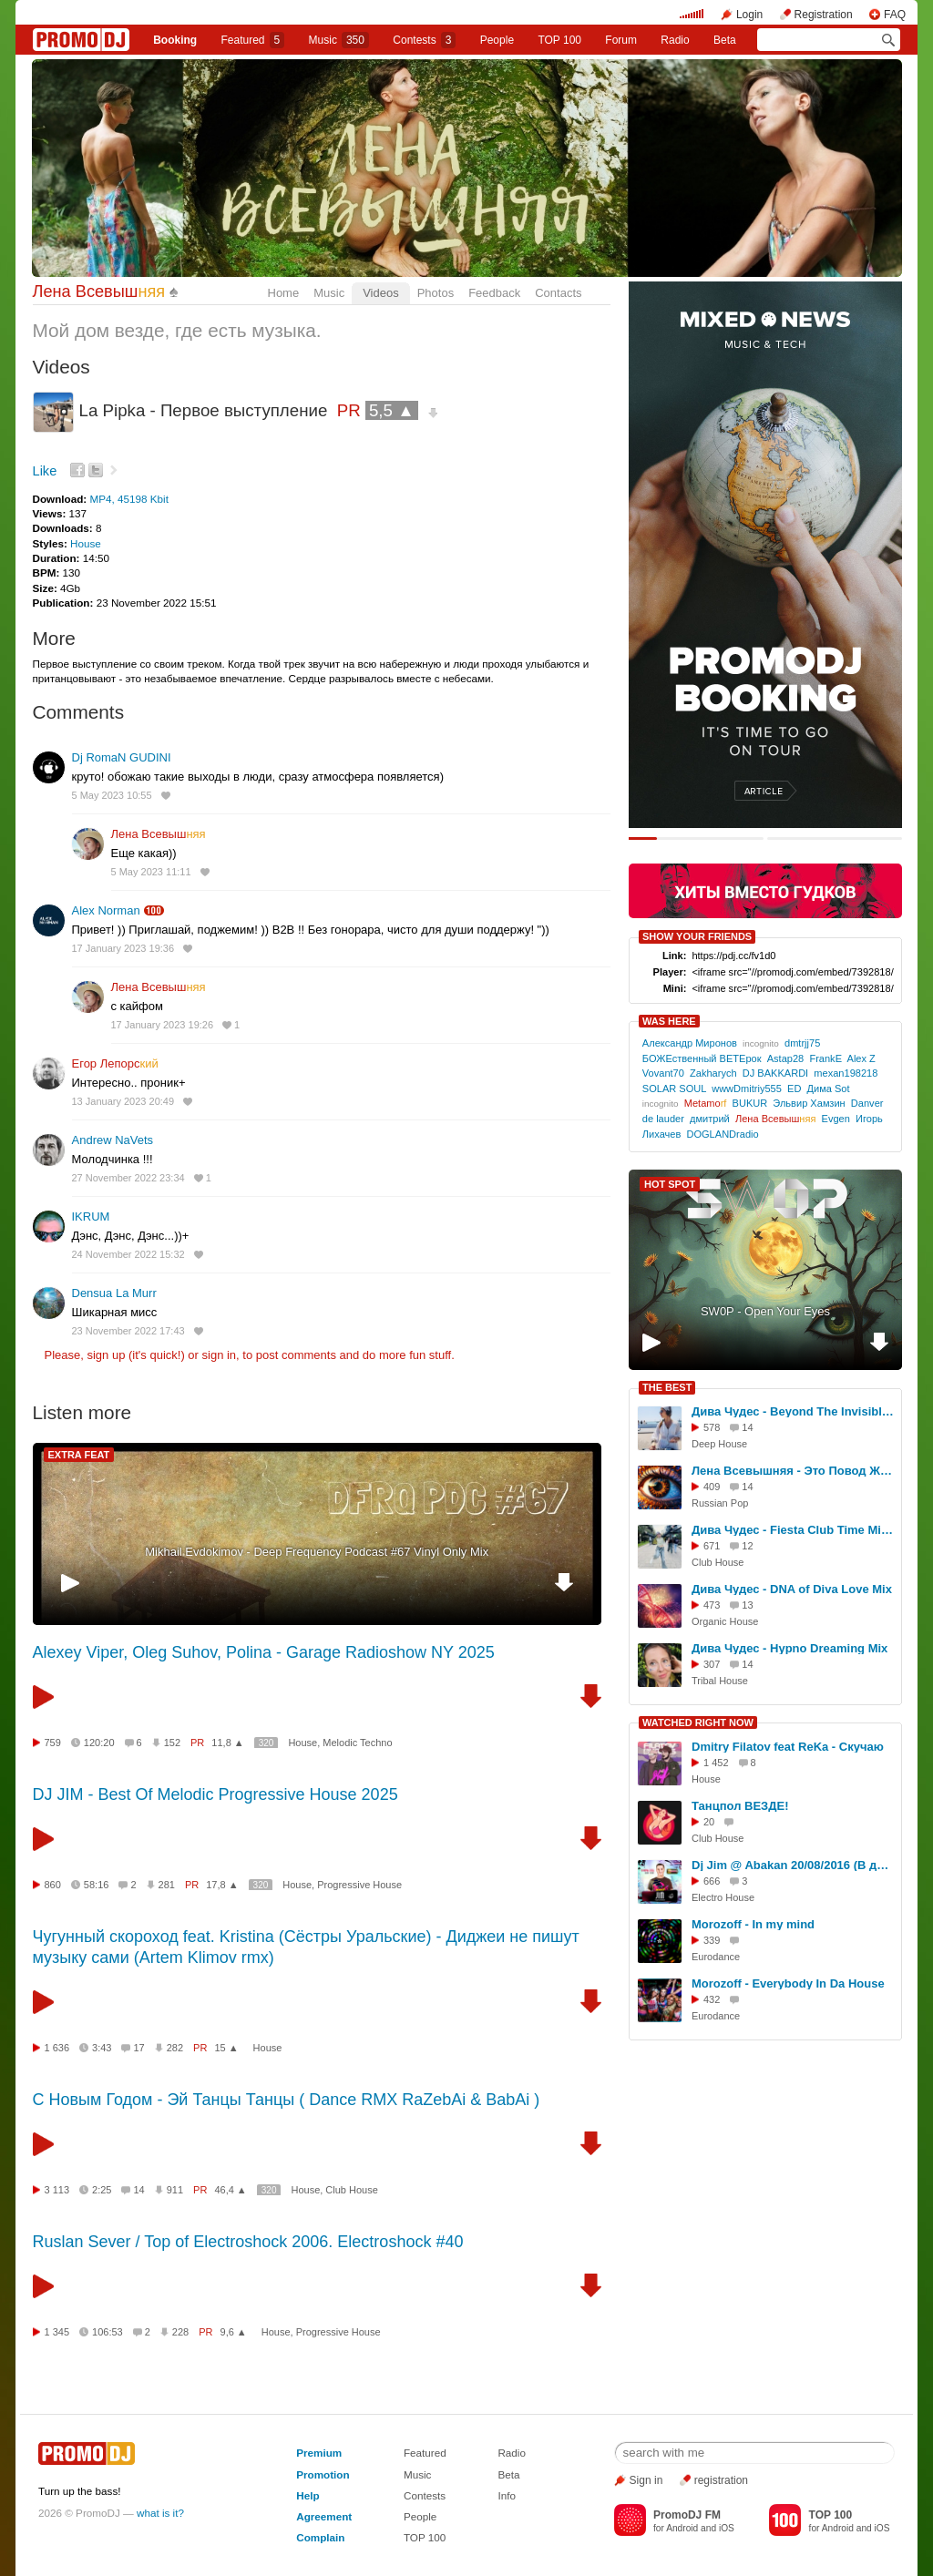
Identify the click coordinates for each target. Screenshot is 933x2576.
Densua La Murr (114, 1293)
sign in (219, 1355)
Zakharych (713, 1073)
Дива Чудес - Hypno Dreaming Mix (789, 1648)
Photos (435, 293)
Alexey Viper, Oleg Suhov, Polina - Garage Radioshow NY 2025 (264, 1652)
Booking (175, 40)
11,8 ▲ (227, 1742)
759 (53, 1742)
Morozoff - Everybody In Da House (788, 1983)
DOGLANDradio (722, 1134)
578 (711, 1427)
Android (682, 2528)
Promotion (322, 2474)
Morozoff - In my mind (753, 1924)
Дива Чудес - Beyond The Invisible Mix (794, 1411)
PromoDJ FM (687, 2515)
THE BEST (667, 1387)
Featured (253, 40)
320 (266, 1743)
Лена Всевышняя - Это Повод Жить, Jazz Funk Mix (794, 1471)
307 (711, 1664)
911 (175, 2189)
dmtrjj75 (802, 1043)
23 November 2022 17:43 (128, 1330)
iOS (726, 2528)
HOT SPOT (669, 1184)
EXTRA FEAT (79, 1454)
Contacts (558, 293)
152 (172, 1742)
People (497, 40)
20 (708, 1821)
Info (506, 2495)
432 (711, 1999)
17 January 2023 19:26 (162, 1024)
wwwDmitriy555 (747, 1088)
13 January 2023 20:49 (123, 1101)
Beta (724, 40)
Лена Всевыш (99, 291)
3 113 (57, 2189)
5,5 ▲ (392, 410)
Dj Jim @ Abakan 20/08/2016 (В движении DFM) (794, 1865)
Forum (621, 40)
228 (180, 2331)
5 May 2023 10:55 (112, 795)
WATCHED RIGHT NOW (698, 1722)
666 (711, 1881)
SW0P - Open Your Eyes (765, 1311)
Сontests (424, 40)
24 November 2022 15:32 (128, 1254)
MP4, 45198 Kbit (128, 499)
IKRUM (91, 1216)
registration (721, 2480)
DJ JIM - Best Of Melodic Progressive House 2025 (215, 1794)
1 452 (716, 1762)
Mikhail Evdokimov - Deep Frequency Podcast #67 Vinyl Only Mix (316, 1552)
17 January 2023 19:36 (123, 948)
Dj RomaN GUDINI (121, 757)
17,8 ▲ (222, 1884)
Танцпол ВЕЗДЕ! (740, 1806)
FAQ (895, 14)
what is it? (160, 2513)
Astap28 (786, 1058)
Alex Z (861, 1058)
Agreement (324, 2516)
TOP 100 (559, 40)
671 (711, 1545)
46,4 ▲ (230, 2189)
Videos (381, 293)
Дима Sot (828, 1088)
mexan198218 (845, 1073)
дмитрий (710, 1118)
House (85, 543)
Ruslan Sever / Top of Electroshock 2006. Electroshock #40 (248, 2242)
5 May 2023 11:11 (151, 871)
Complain (320, 2537)
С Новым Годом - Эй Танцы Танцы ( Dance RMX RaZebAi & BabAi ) (286, 2099)
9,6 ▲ (233, 2331)
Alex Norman (106, 910)
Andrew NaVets (113, 1140)
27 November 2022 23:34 (128, 1177)
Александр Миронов (689, 1043)
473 (711, 1605)
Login (749, 14)
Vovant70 (663, 1073)
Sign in (646, 2480)
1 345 (57, 2331)
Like (45, 471)
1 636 (57, 2047)
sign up (106, 1355)
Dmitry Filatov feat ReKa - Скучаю (788, 1747)
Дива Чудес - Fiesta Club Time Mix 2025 (794, 1530)
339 (711, 1940)
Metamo (705, 1103)
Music (339, 40)
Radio (675, 40)
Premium (319, 2452)
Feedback (494, 293)
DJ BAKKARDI (775, 1073)
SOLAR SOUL (674, 1088)
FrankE (825, 1058)
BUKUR (750, 1103)
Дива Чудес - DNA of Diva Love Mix (792, 1589)
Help (307, 2495)
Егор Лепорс (115, 1063)
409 (711, 1486)
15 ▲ (226, 2047)
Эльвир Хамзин (809, 1103)
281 (167, 1884)
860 (53, 1884)
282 (175, 2047)
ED (794, 1088)
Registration (824, 14)
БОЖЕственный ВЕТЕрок (702, 1058)
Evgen (836, 1118)
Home (284, 293)
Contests (425, 2495)
